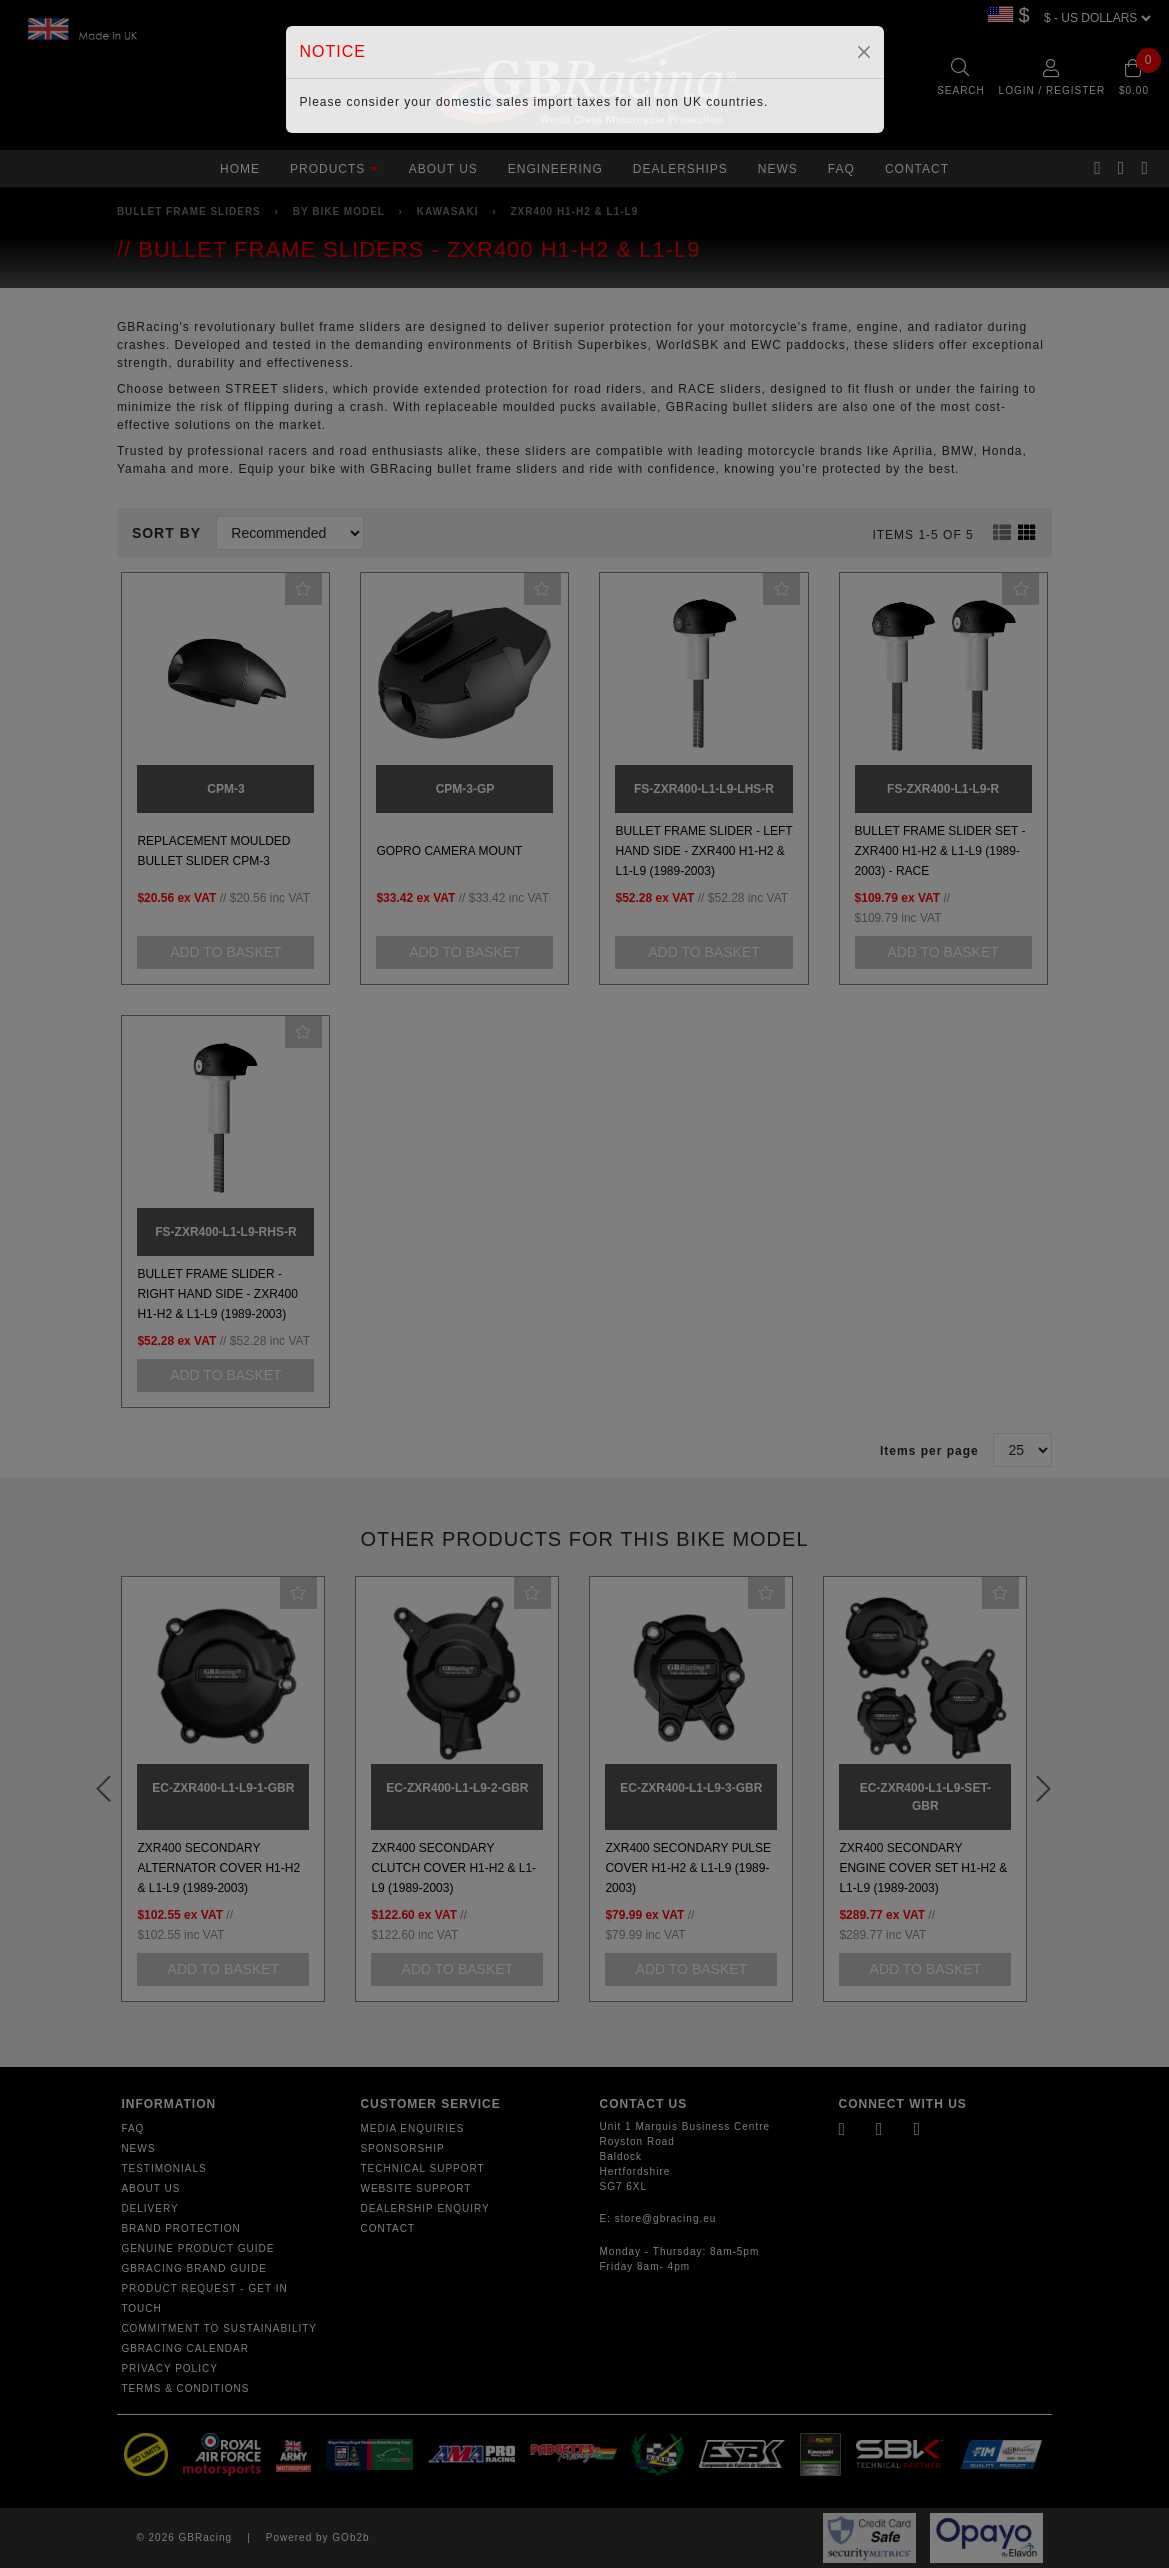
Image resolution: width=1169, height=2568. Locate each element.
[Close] (864, 52)
